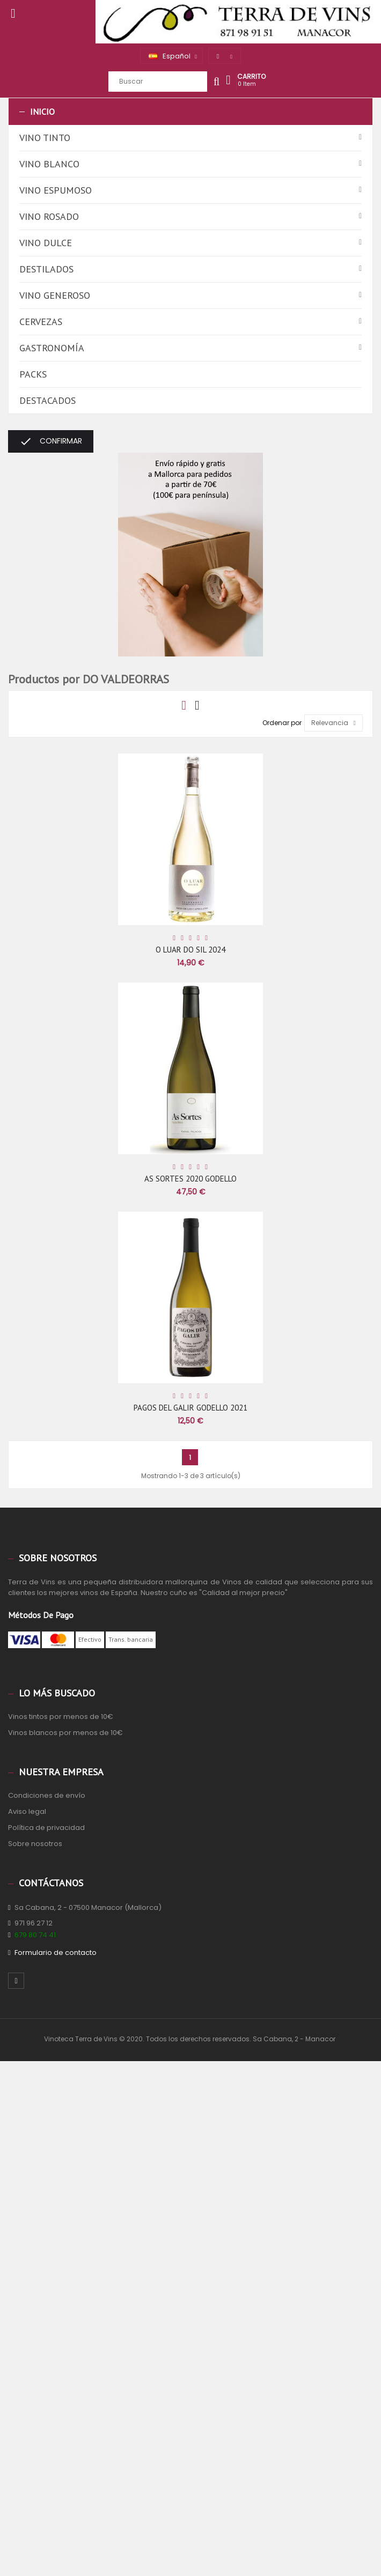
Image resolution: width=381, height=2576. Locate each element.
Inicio (42, 111)
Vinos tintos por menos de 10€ (60, 1716)
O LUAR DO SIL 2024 (190, 949)
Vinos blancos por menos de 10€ (65, 1733)
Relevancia (333, 723)
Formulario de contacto (55, 1952)
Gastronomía (51, 348)
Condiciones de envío (46, 1795)
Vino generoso (54, 295)
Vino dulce (45, 243)
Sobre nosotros (35, 1844)
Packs (33, 374)
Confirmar (50, 441)
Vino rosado (49, 216)
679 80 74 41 (35, 1935)
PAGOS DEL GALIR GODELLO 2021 (190, 1408)
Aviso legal (27, 1811)
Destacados (47, 400)
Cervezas (40, 321)
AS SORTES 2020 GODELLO (190, 1178)
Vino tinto (44, 137)
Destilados (46, 269)
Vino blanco (49, 164)
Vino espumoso (55, 190)
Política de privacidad (46, 1827)
